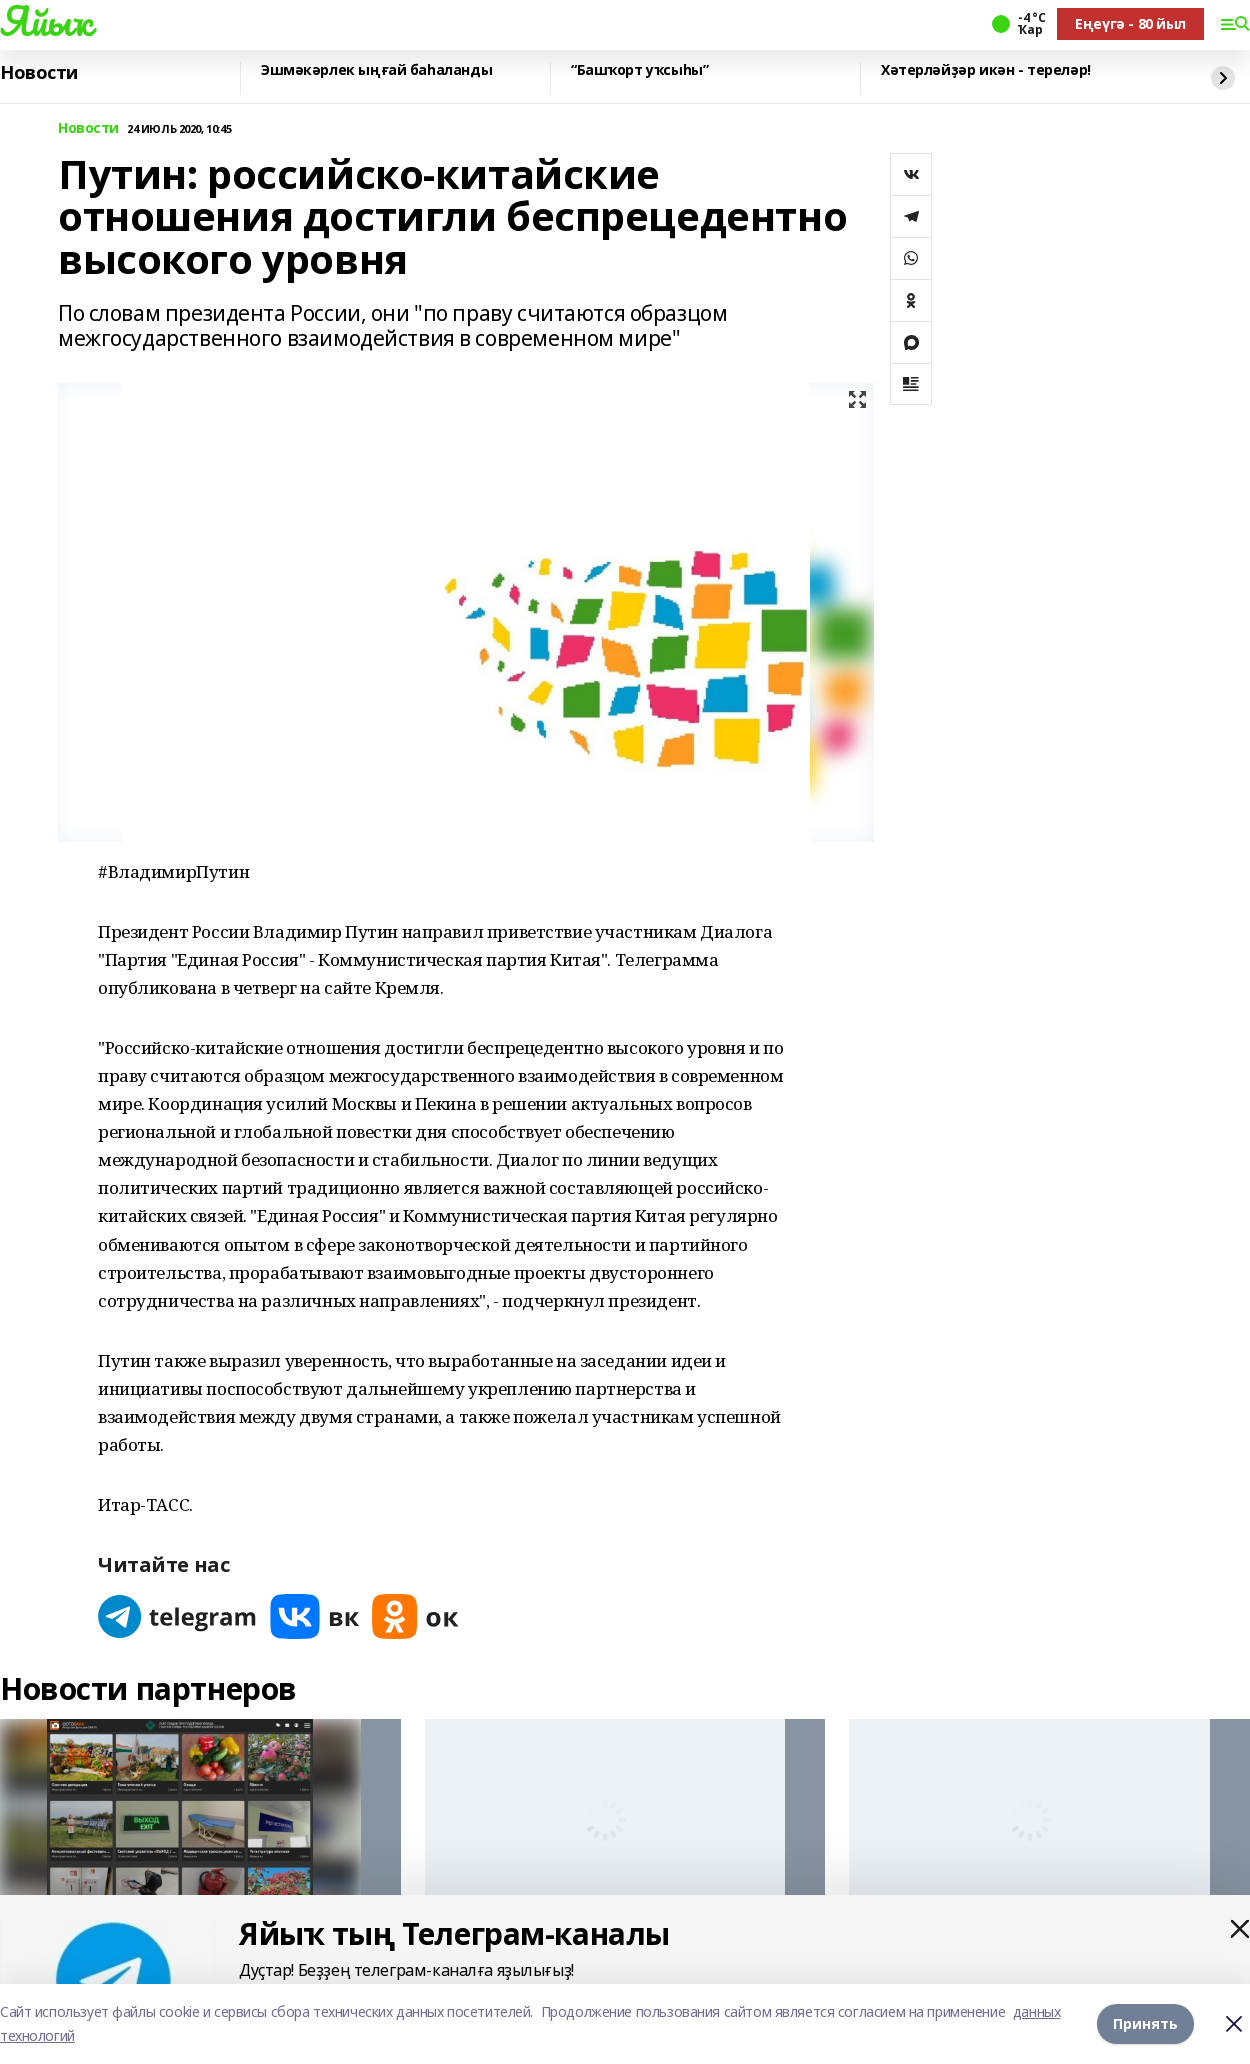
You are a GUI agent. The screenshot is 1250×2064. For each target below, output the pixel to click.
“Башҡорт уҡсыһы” (639, 70)
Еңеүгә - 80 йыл (1130, 23)
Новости (39, 73)
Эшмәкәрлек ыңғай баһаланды (376, 70)
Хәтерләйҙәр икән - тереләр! (986, 70)
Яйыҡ (45, 21)
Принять (1145, 2023)
